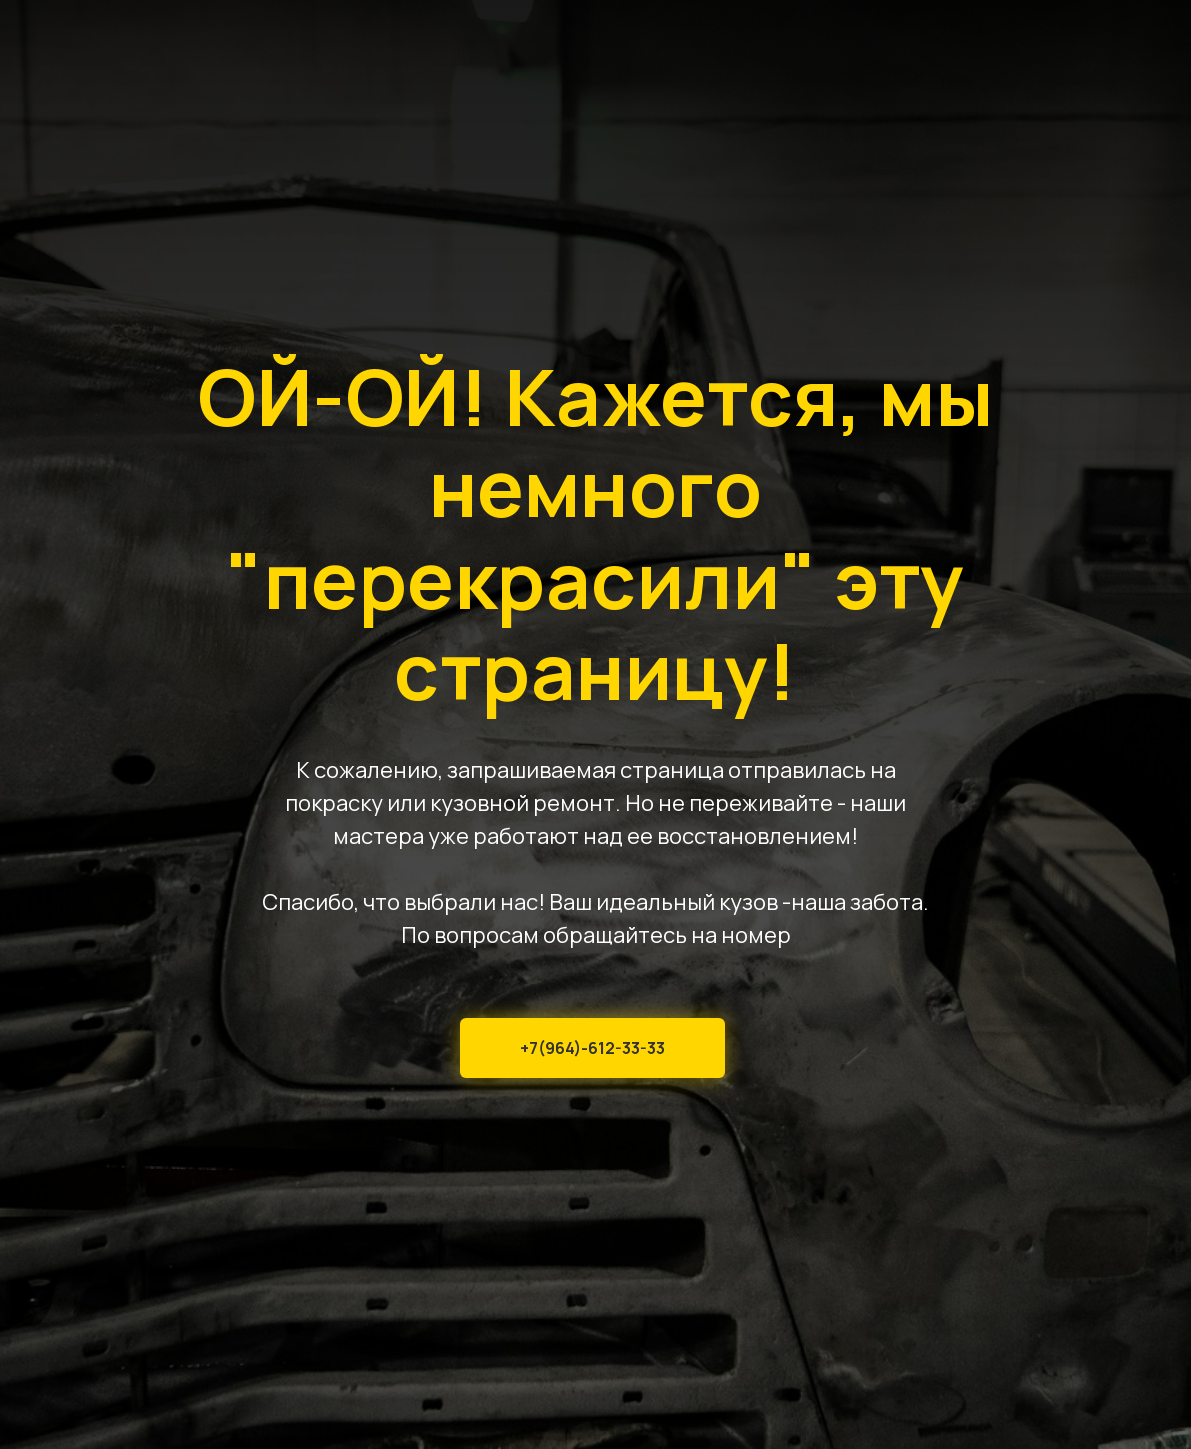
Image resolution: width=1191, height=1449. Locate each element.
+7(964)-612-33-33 (592, 1048)
